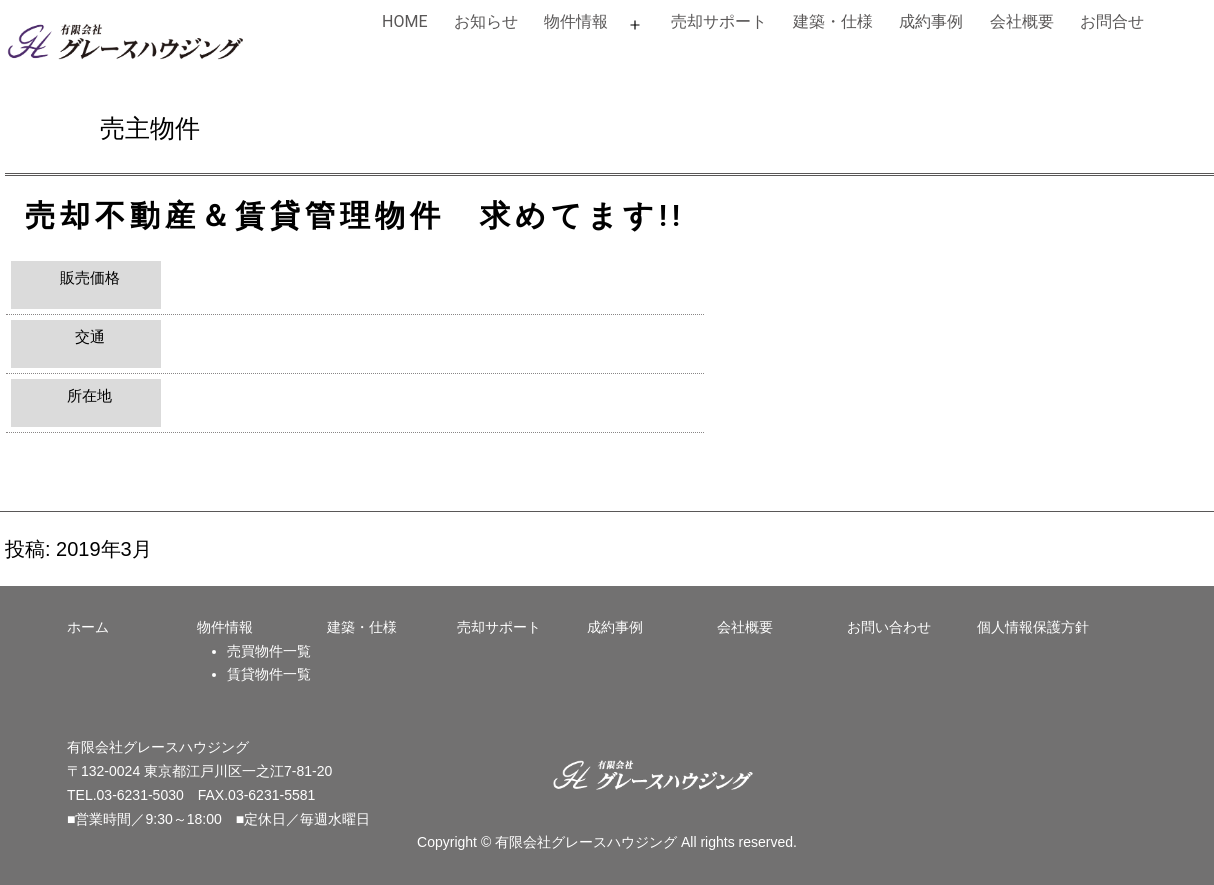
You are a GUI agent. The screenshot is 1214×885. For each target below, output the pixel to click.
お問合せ (1112, 21)
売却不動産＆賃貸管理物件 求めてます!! (355, 215)
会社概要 (1022, 21)
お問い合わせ (889, 627)
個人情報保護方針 (1033, 627)
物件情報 (576, 21)
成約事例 (931, 21)
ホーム (88, 627)
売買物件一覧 (269, 651)
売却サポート (719, 21)
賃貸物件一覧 (269, 674)
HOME (404, 21)
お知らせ (486, 21)
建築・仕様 (833, 21)
